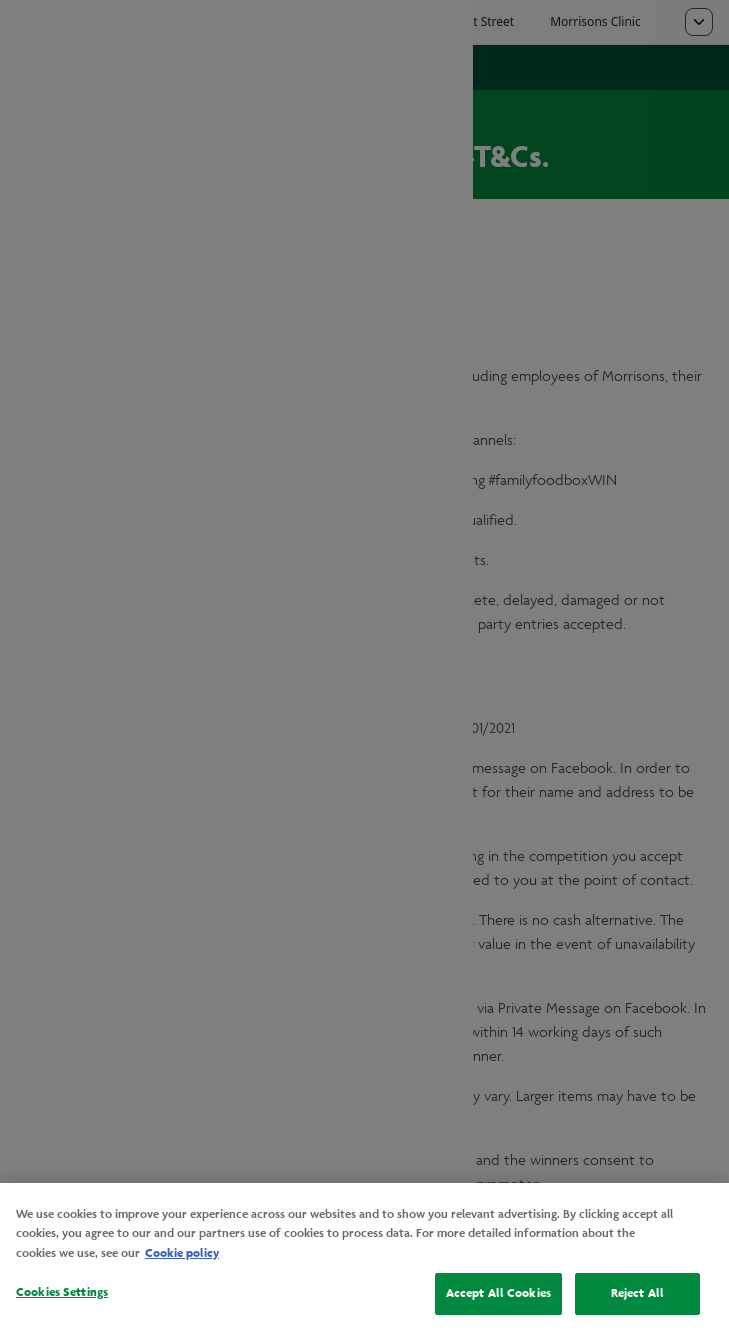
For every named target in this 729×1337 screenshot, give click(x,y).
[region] (364, 1260)
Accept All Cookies (498, 1293)
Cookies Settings (62, 1292)
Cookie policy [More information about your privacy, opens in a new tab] (182, 1253)
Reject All (637, 1293)
